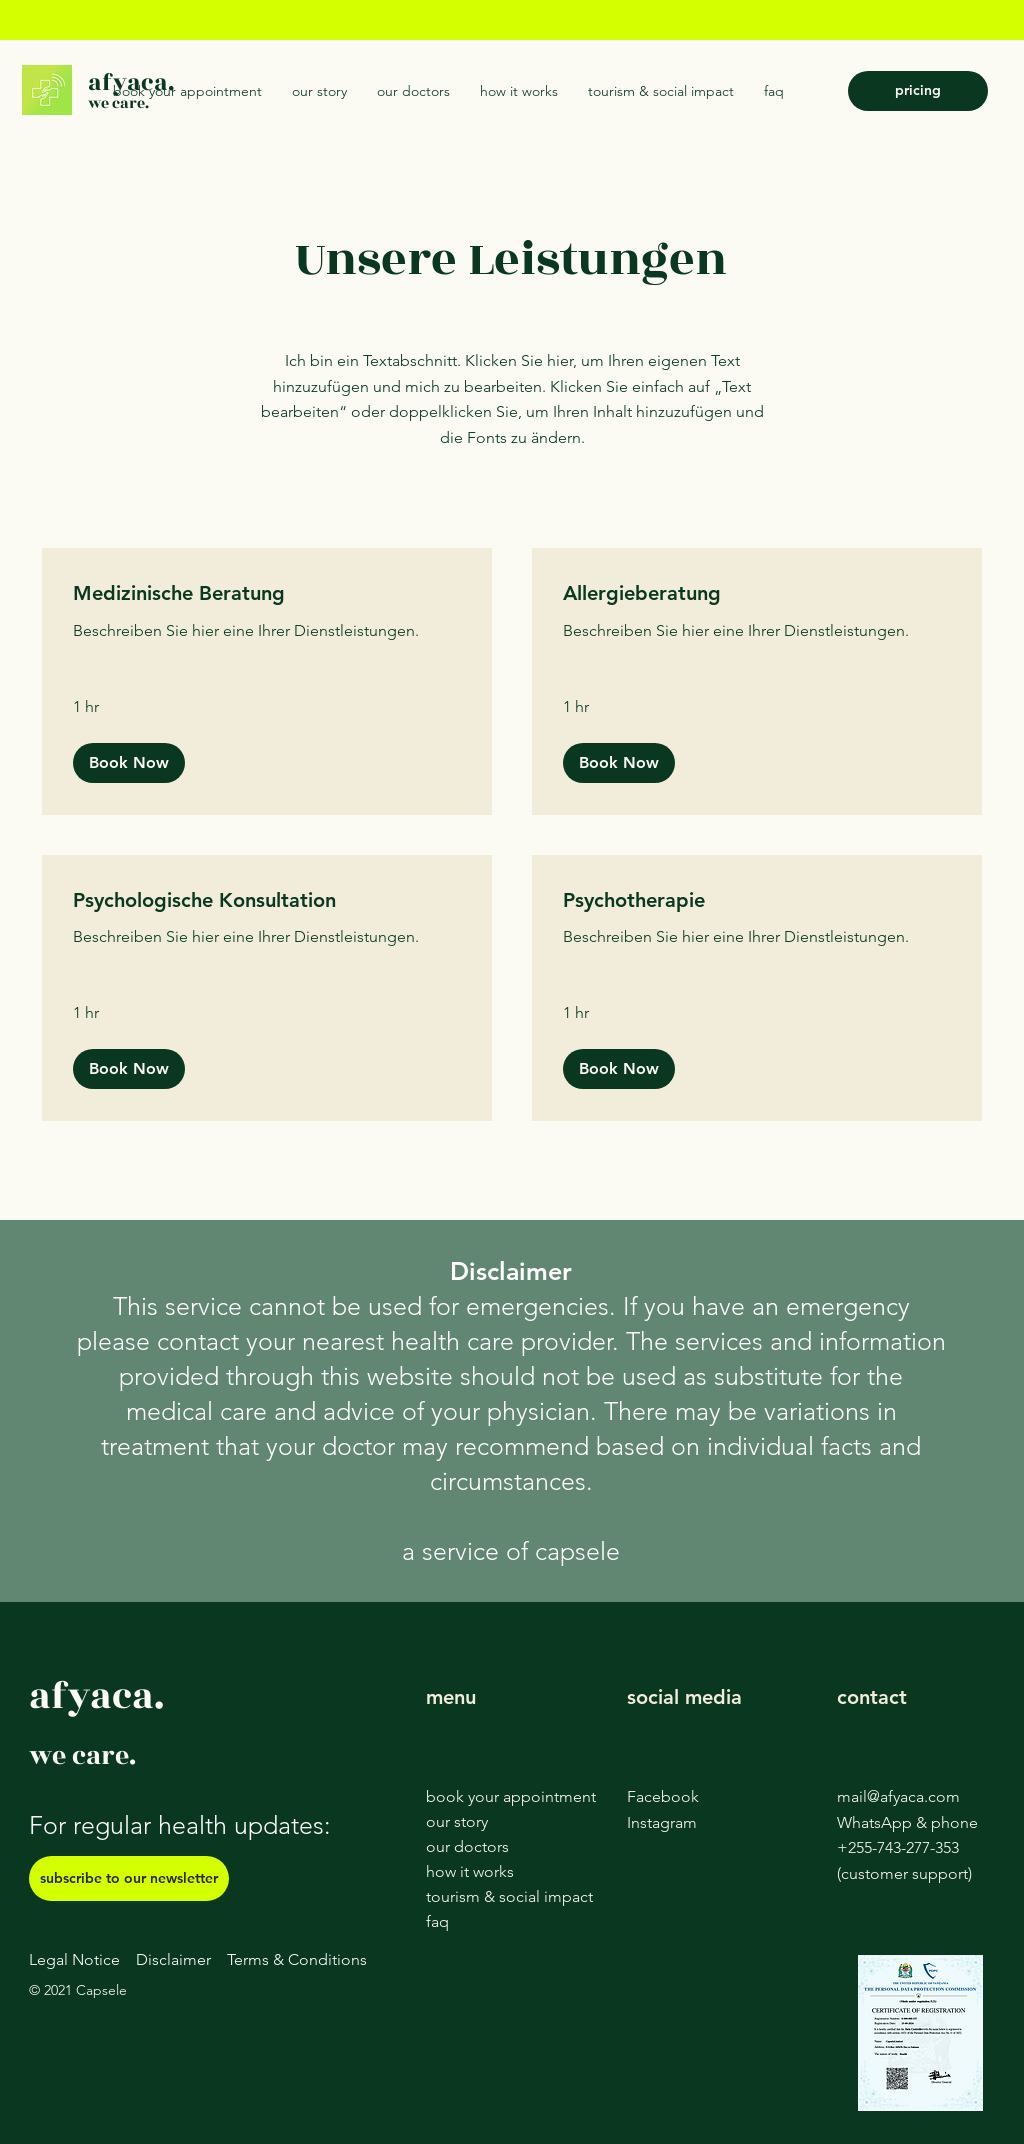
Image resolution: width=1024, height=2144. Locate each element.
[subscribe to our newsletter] (129, 1878)
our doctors (467, 1846)
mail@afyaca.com (898, 1796)
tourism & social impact (509, 1896)
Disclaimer (173, 1959)
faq (437, 1921)
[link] (267, 593)
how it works (470, 1871)
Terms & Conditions (297, 1959)
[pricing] (918, 91)
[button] (129, 763)
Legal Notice (74, 1959)
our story (457, 1821)
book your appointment (511, 1796)
